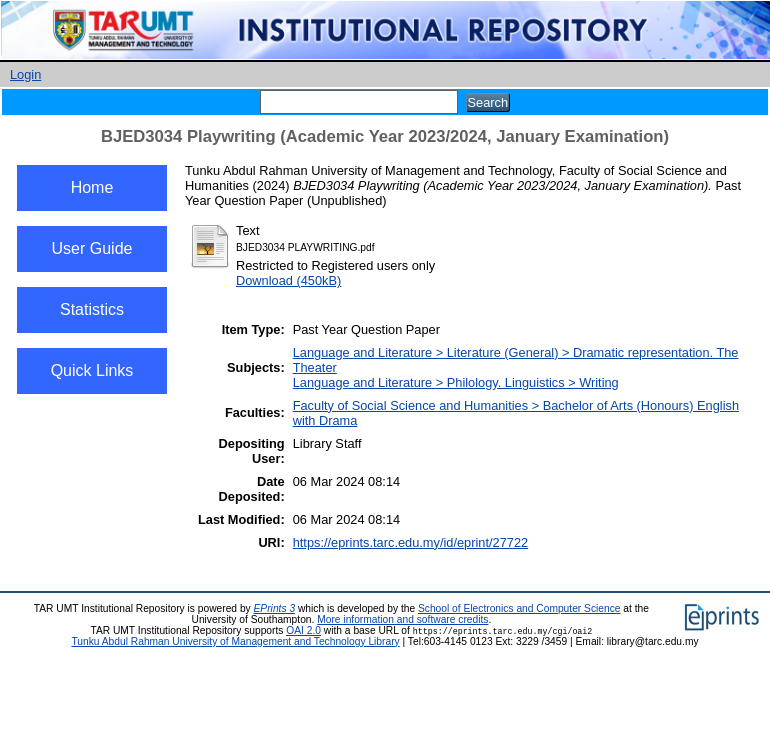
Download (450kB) (288, 280)
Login (25, 74)
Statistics (92, 309)
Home (92, 187)
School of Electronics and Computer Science (519, 608)
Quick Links (92, 370)
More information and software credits (402, 619)
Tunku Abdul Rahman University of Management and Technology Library (235, 641)
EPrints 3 (275, 608)
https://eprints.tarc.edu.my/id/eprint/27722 (410, 542)
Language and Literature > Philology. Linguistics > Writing (456, 382)
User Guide (92, 248)
